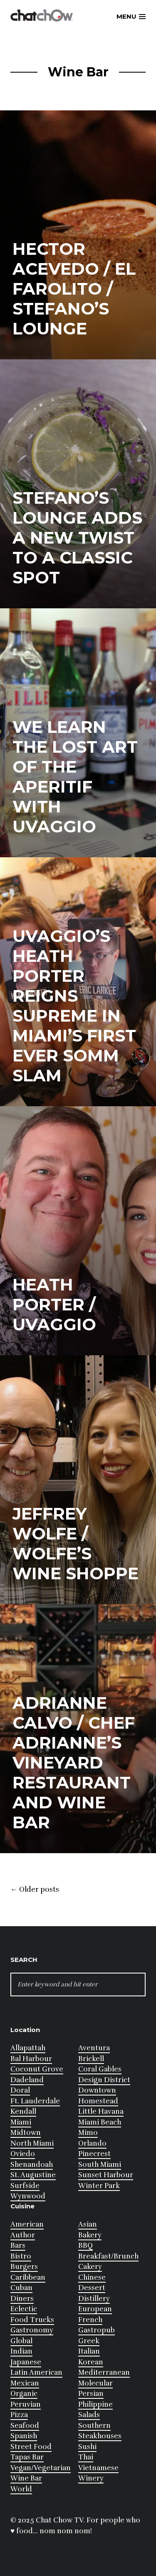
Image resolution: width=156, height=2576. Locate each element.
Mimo (88, 2132)
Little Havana (101, 2111)
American (27, 2224)
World (21, 2489)
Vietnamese (98, 2468)
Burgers (24, 2266)
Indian (21, 2351)
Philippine (95, 2404)
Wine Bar (26, 2478)
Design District (104, 2080)
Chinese (92, 2277)
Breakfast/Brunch (108, 2256)
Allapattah (27, 2048)
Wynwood (27, 2196)
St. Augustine (33, 2175)
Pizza (19, 2414)
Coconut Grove (36, 2069)
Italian (89, 2351)
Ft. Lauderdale (35, 2101)
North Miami (32, 2143)
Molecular (95, 2383)
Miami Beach (99, 2122)
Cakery (90, 2266)
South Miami (99, 2164)
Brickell (91, 2058)
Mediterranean (104, 2372)
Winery (91, 2478)
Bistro (20, 2256)
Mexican (24, 2383)
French (90, 2319)
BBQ (85, 2245)
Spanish (23, 2436)
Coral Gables (99, 2069)
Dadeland (27, 2080)
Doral (20, 2090)
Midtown (25, 2132)
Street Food (31, 2446)
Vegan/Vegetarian (40, 2468)
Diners (22, 2298)
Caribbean (27, 2277)
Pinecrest (94, 2153)
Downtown (97, 2090)
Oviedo (22, 2153)
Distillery (94, 2298)
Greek (88, 2341)
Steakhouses (99, 2436)
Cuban (21, 2287)
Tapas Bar (27, 2457)
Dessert (91, 2287)
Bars (17, 2245)
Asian (87, 2224)
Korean (90, 2362)
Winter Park (99, 2185)
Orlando (92, 2143)
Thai (85, 2457)
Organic (23, 2393)
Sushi (87, 2446)
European (95, 2309)
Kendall (23, 2111)
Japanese (25, 2362)
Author (22, 2235)
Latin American (36, 2372)
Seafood (24, 2425)
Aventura (94, 2048)
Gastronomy (31, 2330)
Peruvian (25, 2404)
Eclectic (23, 2309)
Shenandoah (31, 2164)
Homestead (98, 2101)
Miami (20, 2122)
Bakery (90, 2235)
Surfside (25, 2185)
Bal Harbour (31, 2058)
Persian (91, 2393)
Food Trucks (32, 2319)
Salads (89, 2414)
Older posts (34, 1889)
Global (21, 2341)
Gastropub (96, 2330)
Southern (94, 2425)
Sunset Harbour (105, 2175)
